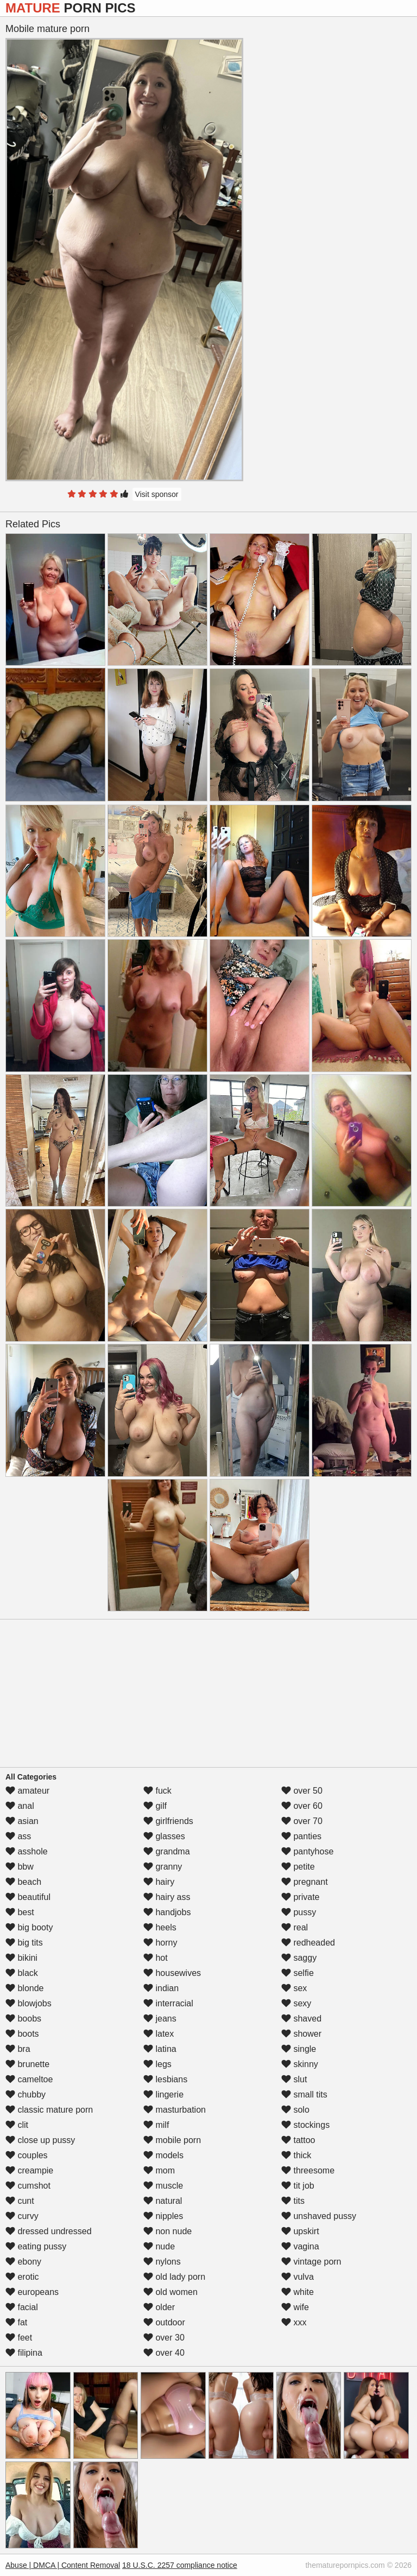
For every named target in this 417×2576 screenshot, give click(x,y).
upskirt (300, 2231)
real (294, 1927)
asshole (26, 1851)
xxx (293, 2322)
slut (294, 2079)
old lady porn (174, 2276)
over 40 (164, 2352)
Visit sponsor (157, 494)
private (300, 1897)
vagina (300, 2246)
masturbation (174, 2109)
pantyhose (307, 1851)
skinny (299, 2064)
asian (22, 1821)
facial (21, 2307)
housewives (172, 1973)
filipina (23, 2352)
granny (162, 1866)
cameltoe (29, 2079)
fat (16, 2322)
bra (17, 2049)
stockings (305, 2124)
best (19, 1912)
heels (159, 1927)
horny (160, 1942)
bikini (21, 1957)
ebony (23, 2261)
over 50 (302, 1790)
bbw (19, 1866)
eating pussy (35, 2246)
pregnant (304, 1881)
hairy (158, 1881)
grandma (166, 1851)
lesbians (165, 2079)
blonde (24, 1988)
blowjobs (28, 2003)
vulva (297, 2276)
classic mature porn (49, 2109)
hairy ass (166, 1897)
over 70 (302, 1821)
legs (157, 2064)
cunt (19, 2200)
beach (23, 1881)
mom (159, 2170)
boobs (23, 2018)
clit (16, 2124)
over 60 (302, 1805)
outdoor (164, 2322)
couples (26, 2155)
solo (295, 2109)
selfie (297, 1973)
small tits (304, 2094)
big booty (29, 1927)
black (21, 1973)
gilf (155, 1805)
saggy (299, 1957)
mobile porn (172, 2140)
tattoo (298, 2140)
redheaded (308, 1942)
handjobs (167, 1912)
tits (293, 2200)
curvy (22, 2216)
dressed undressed (48, 2231)
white (297, 2292)
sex (294, 1988)
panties (301, 1836)
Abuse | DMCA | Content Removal (62, 2565)
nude (159, 2246)
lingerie (163, 2094)
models (163, 2155)
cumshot (27, 2185)
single (298, 2049)
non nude (167, 2231)
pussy (298, 1912)
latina (159, 2049)
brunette (27, 2064)
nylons (162, 2261)
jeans (159, 2018)
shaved (301, 2018)
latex (158, 2033)
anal (19, 1805)
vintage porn (311, 2261)
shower (301, 2033)
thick (296, 2155)
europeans (32, 2292)
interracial (168, 2003)
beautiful (27, 1897)
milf (156, 2124)
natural (162, 2200)
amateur (27, 1790)
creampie (29, 2170)
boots (22, 2033)
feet (18, 2337)
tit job (297, 2185)
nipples (163, 2216)
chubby (25, 2094)
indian (161, 1988)
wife (295, 2307)
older (159, 2307)
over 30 (164, 2337)
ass (18, 1836)
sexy (296, 2003)
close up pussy (40, 2140)
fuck (157, 1790)
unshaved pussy (318, 2216)
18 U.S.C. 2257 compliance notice (179, 2565)
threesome (307, 2170)
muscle (163, 2185)
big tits (24, 1942)
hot (155, 1957)
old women (170, 2292)
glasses (164, 1836)
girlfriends (168, 1821)
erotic (22, 2276)
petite (298, 1866)
